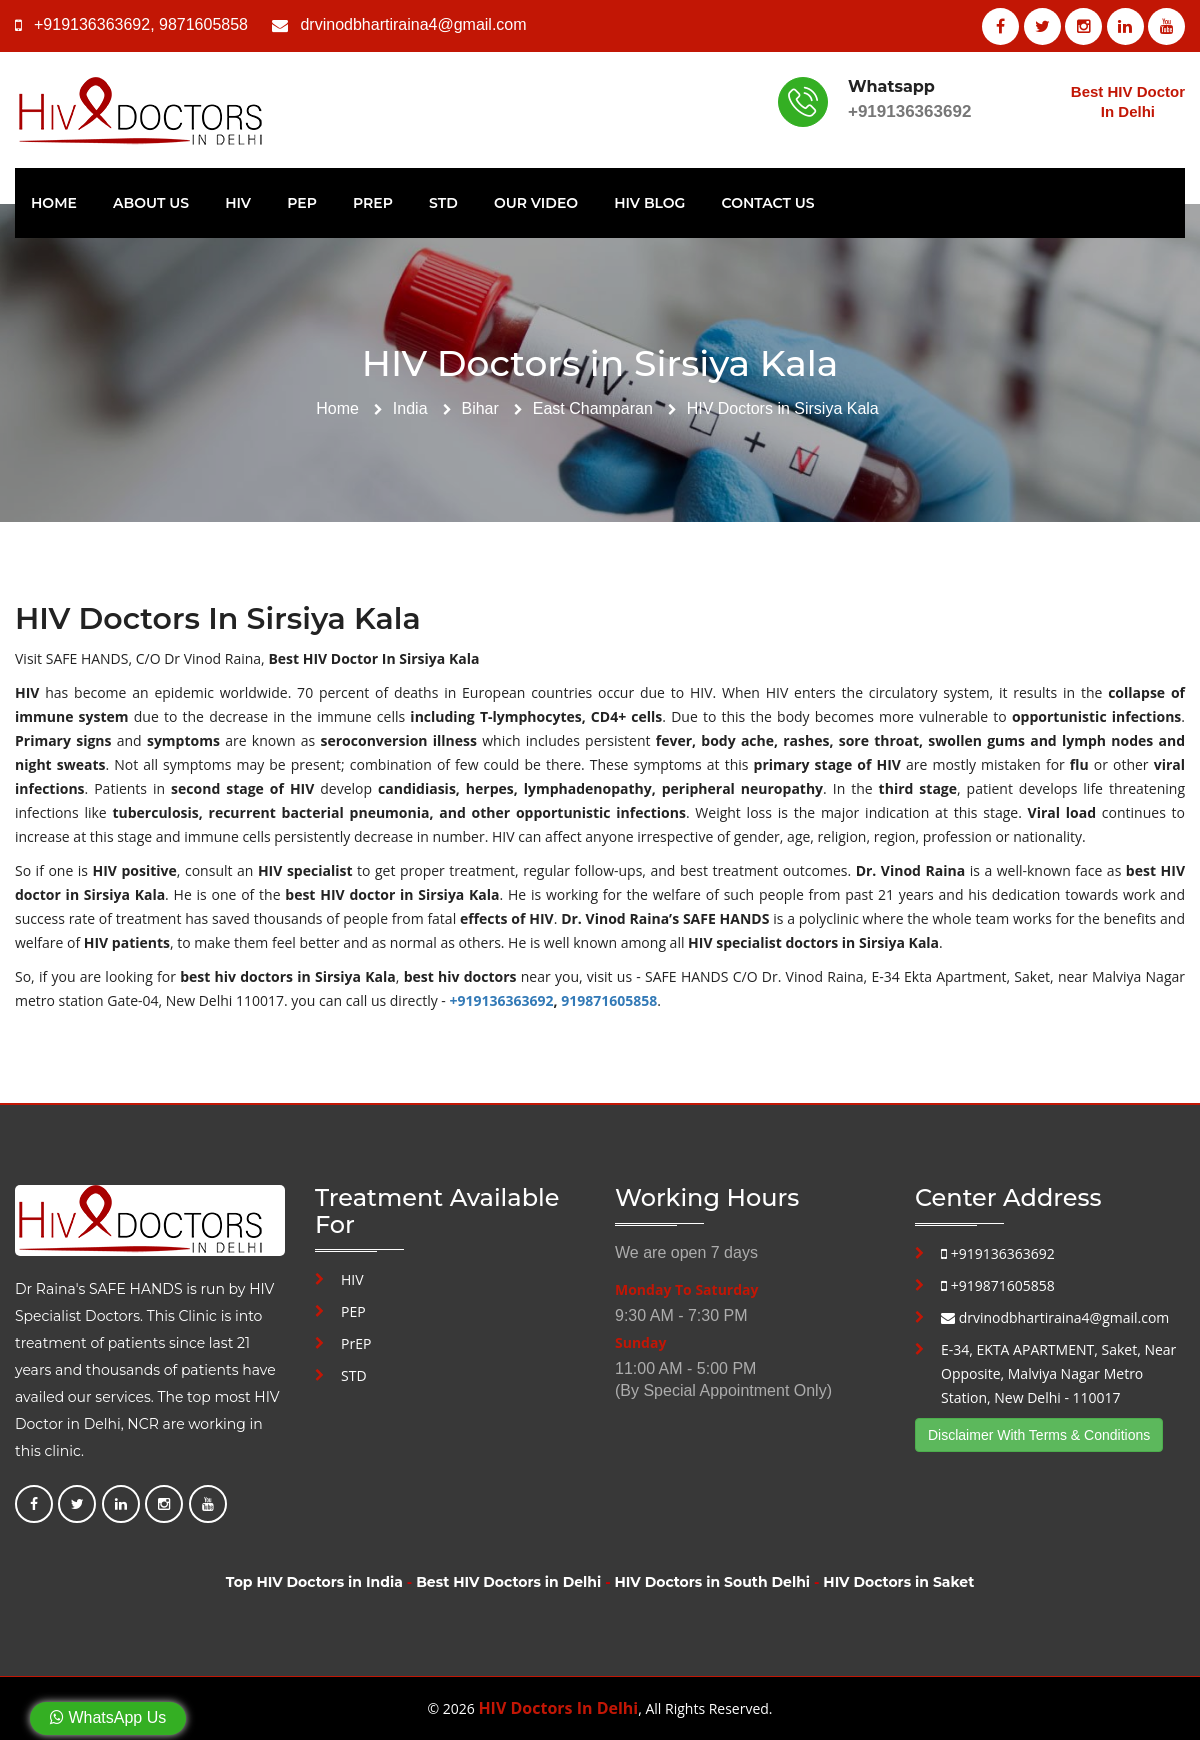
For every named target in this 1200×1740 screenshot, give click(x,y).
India (410, 408)
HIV (238, 203)
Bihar (479, 408)
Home (54, 203)
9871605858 (203, 24)
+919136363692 (92, 24)
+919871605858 (998, 1285)
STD (443, 203)
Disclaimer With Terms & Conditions (1039, 1435)
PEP (302, 203)
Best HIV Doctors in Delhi (508, 1582)
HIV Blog (649, 203)
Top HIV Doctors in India (314, 1582)
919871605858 (609, 1000)
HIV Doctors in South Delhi (712, 1582)
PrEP (373, 203)
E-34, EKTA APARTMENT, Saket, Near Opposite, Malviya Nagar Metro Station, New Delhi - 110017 (1058, 1373)
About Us (151, 203)
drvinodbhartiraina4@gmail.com (413, 24)
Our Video (536, 203)
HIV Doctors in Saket (898, 1582)
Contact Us (768, 203)
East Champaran (593, 408)
